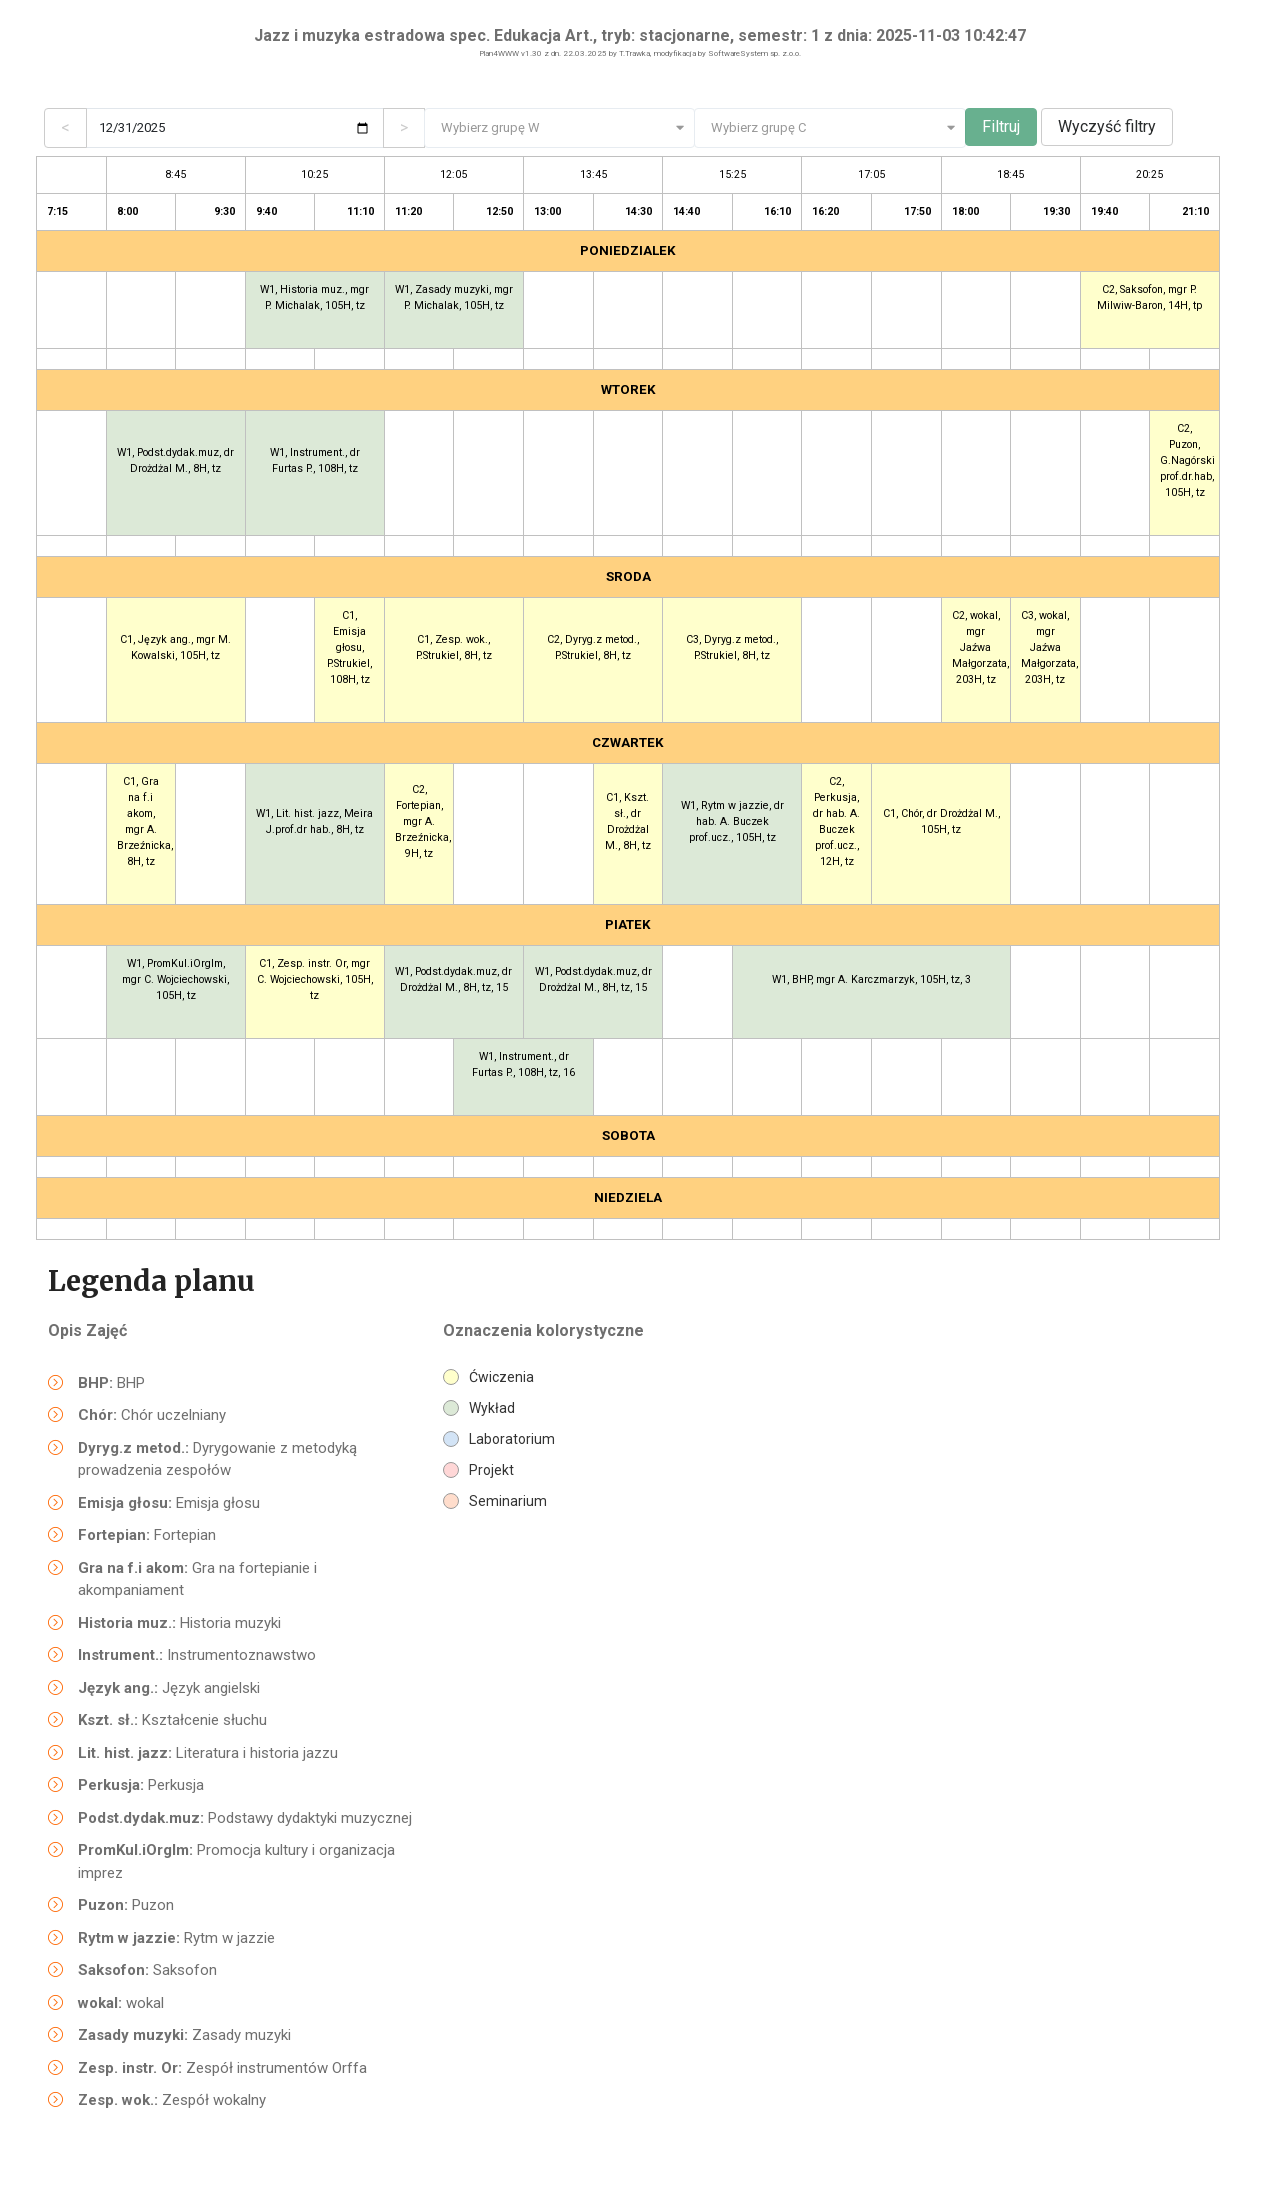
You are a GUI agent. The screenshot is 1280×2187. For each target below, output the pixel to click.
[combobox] (560, 128)
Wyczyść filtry (1107, 126)
